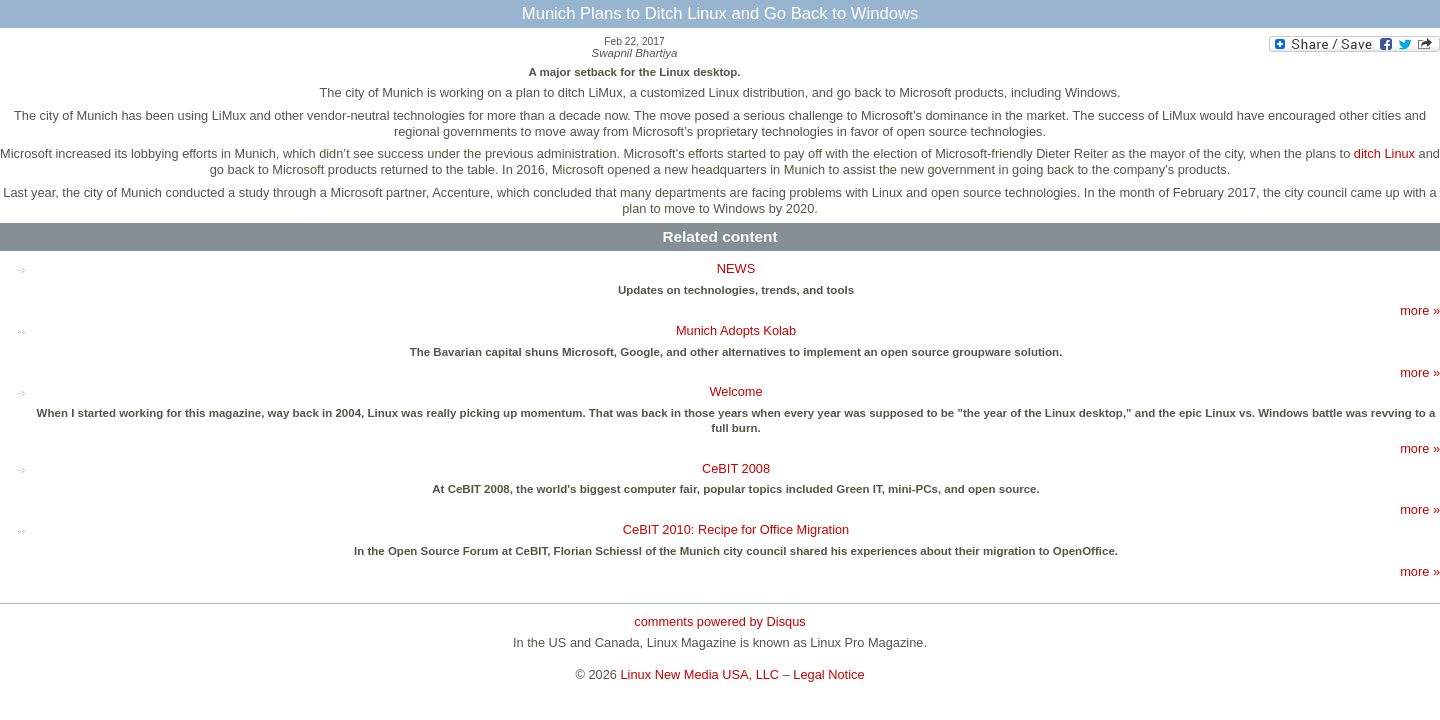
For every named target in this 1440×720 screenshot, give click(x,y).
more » (1420, 310)
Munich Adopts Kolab (736, 330)
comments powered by (719, 621)
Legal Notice (828, 674)
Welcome (735, 391)
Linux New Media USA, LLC (700, 674)
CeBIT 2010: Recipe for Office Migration (736, 529)
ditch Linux (1384, 153)
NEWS (736, 268)
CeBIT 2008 (736, 468)
